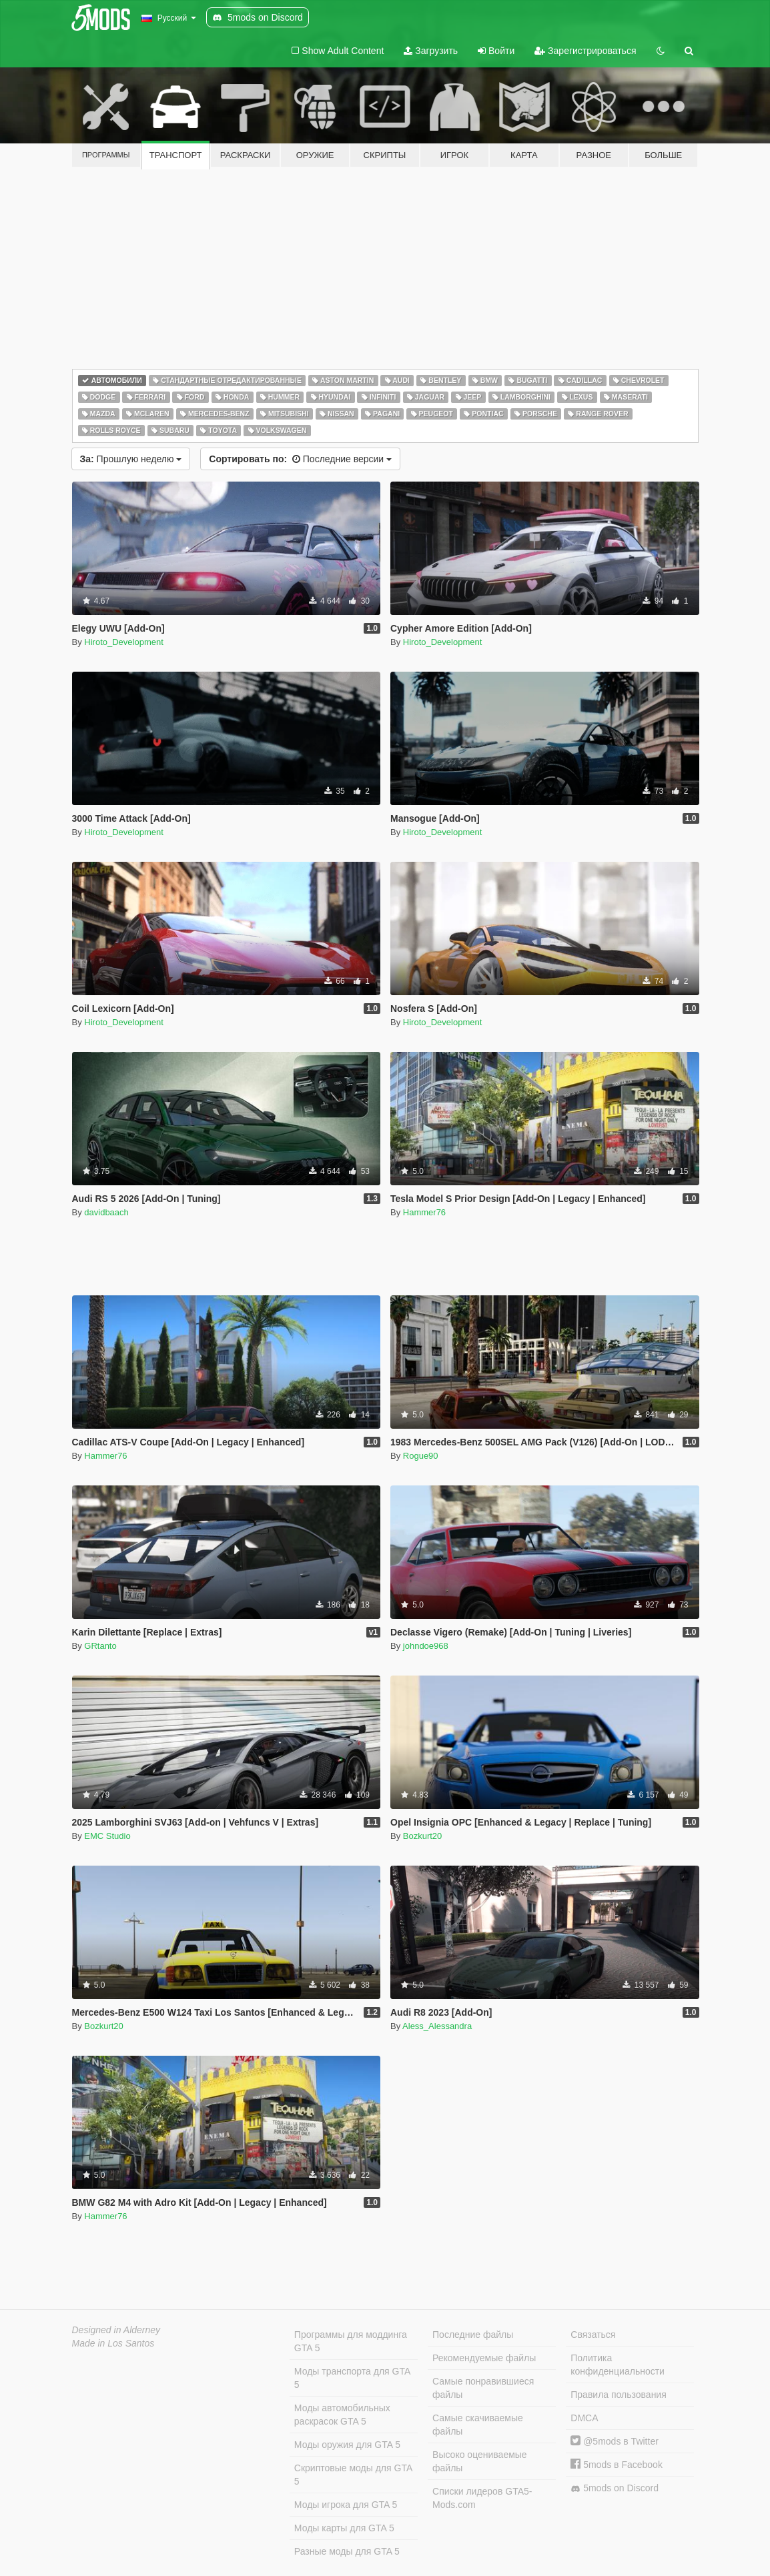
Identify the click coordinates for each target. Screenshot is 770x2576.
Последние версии (300, 459)
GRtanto (100, 1646)
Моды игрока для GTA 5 (345, 2504)
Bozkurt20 (422, 1836)
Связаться (592, 2334)
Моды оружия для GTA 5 (347, 2444)
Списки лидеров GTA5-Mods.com (482, 2498)
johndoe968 (425, 1646)
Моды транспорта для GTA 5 (352, 2378)
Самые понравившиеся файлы (483, 2388)
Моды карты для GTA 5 (344, 2528)
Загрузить (431, 50)
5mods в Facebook (616, 2465)
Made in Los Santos (113, 2343)
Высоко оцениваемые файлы (479, 2461)
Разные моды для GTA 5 (347, 2551)
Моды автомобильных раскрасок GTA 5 (342, 2415)
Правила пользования (618, 2394)
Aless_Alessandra (437, 2026)
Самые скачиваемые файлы (477, 2425)
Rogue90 (420, 1456)
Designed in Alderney (116, 2330)
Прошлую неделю (131, 459)
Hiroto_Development (123, 642)
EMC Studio (107, 1836)
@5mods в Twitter (614, 2441)
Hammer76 (424, 1212)
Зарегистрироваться (585, 50)
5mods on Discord (614, 2488)
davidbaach (106, 1212)
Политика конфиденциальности (617, 2365)
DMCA (584, 2418)
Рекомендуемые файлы (484, 2358)
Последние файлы (472, 2334)
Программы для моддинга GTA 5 (350, 2341)
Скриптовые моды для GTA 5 (353, 2475)
